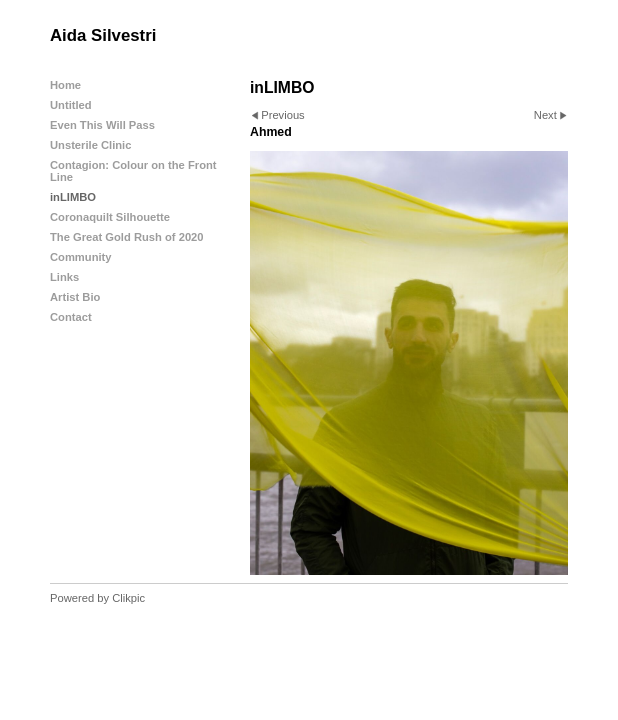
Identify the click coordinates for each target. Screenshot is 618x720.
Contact (71, 317)
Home (65, 85)
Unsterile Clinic (90, 145)
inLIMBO (73, 197)
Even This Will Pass (102, 125)
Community (81, 257)
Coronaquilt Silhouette (110, 217)
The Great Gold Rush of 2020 (127, 237)
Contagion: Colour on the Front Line (133, 171)
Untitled (71, 105)
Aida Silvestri (103, 35)
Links (64, 277)
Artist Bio (75, 297)
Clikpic (128, 598)
